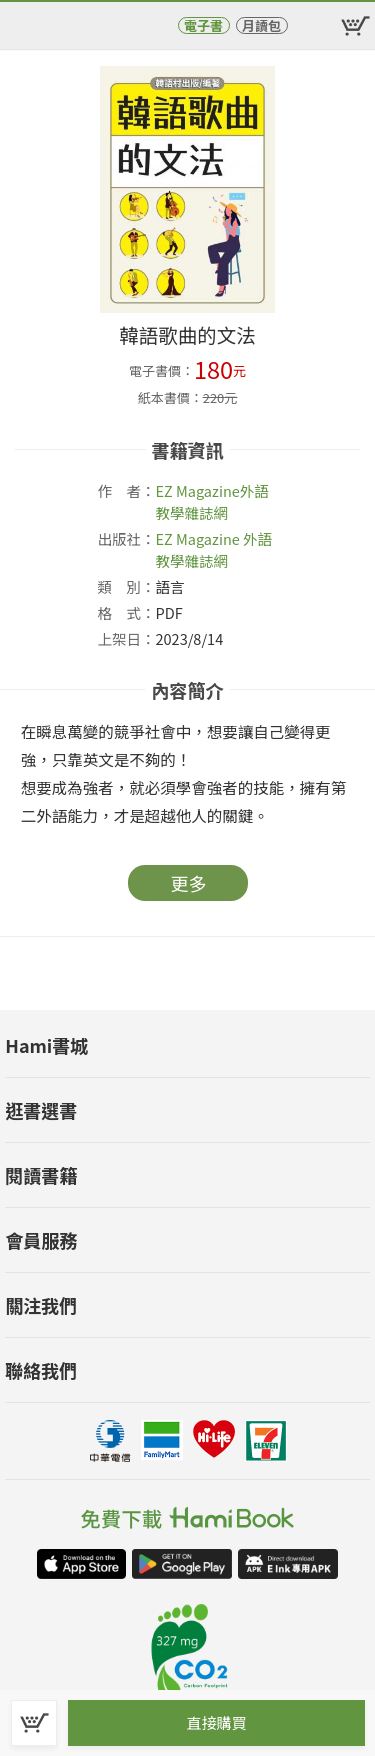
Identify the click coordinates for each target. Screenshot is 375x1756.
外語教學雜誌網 (212, 501)
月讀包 (261, 25)
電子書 (203, 25)
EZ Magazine (198, 490)
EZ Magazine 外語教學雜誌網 (214, 549)
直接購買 (216, 1722)
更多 (189, 883)
